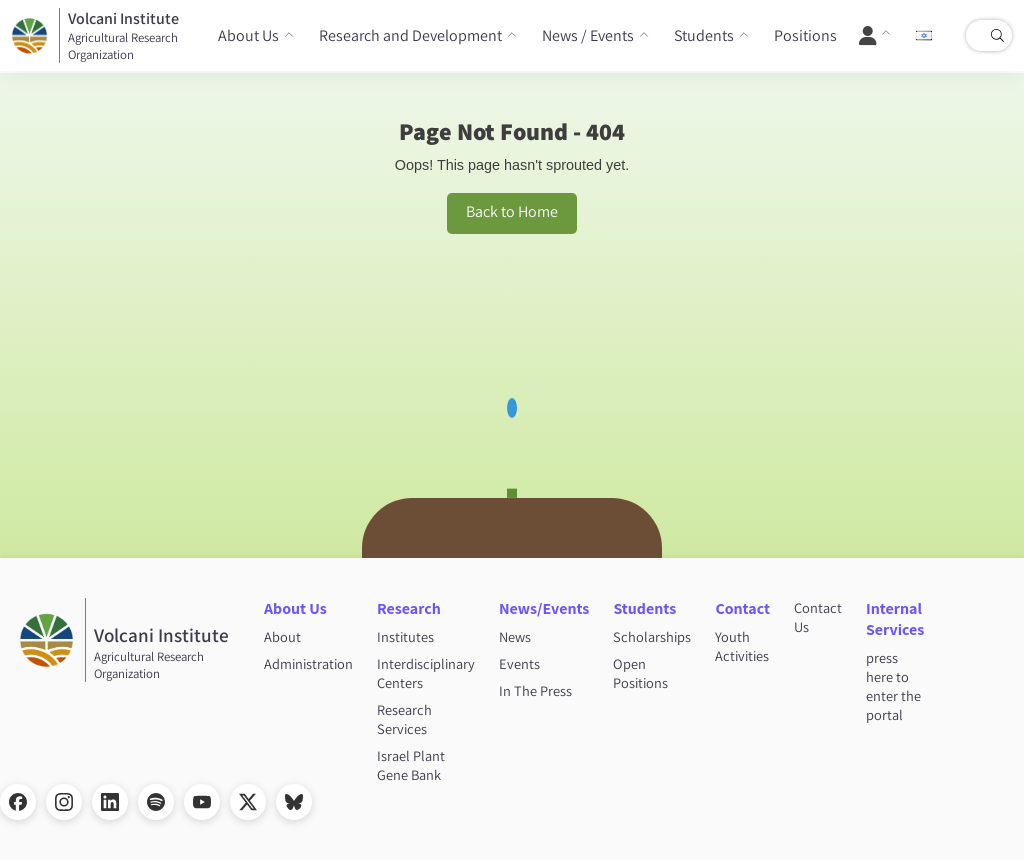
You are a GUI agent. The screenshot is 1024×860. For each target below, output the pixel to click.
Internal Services (895, 619)
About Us (248, 35)
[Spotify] (156, 802)
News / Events (588, 35)
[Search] (997, 36)
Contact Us (818, 617)
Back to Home (512, 211)
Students (704, 35)
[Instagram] (64, 802)
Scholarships (652, 636)
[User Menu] (875, 36)
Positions (805, 35)
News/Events (544, 608)
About (282, 636)
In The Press (535, 690)
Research (409, 608)
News (515, 636)
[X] (248, 802)
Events (519, 663)
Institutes (405, 636)
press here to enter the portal (893, 686)
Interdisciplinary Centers (426, 673)
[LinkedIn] (110, 802)
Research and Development (410, 35)
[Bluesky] (294, 802)
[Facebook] (18, 802)
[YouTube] (202, 802)
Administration (308, 663)
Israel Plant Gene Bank (411, 765)
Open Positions (640, 673)
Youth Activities (742, 646)
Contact (742, 608)
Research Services (404, 719)
